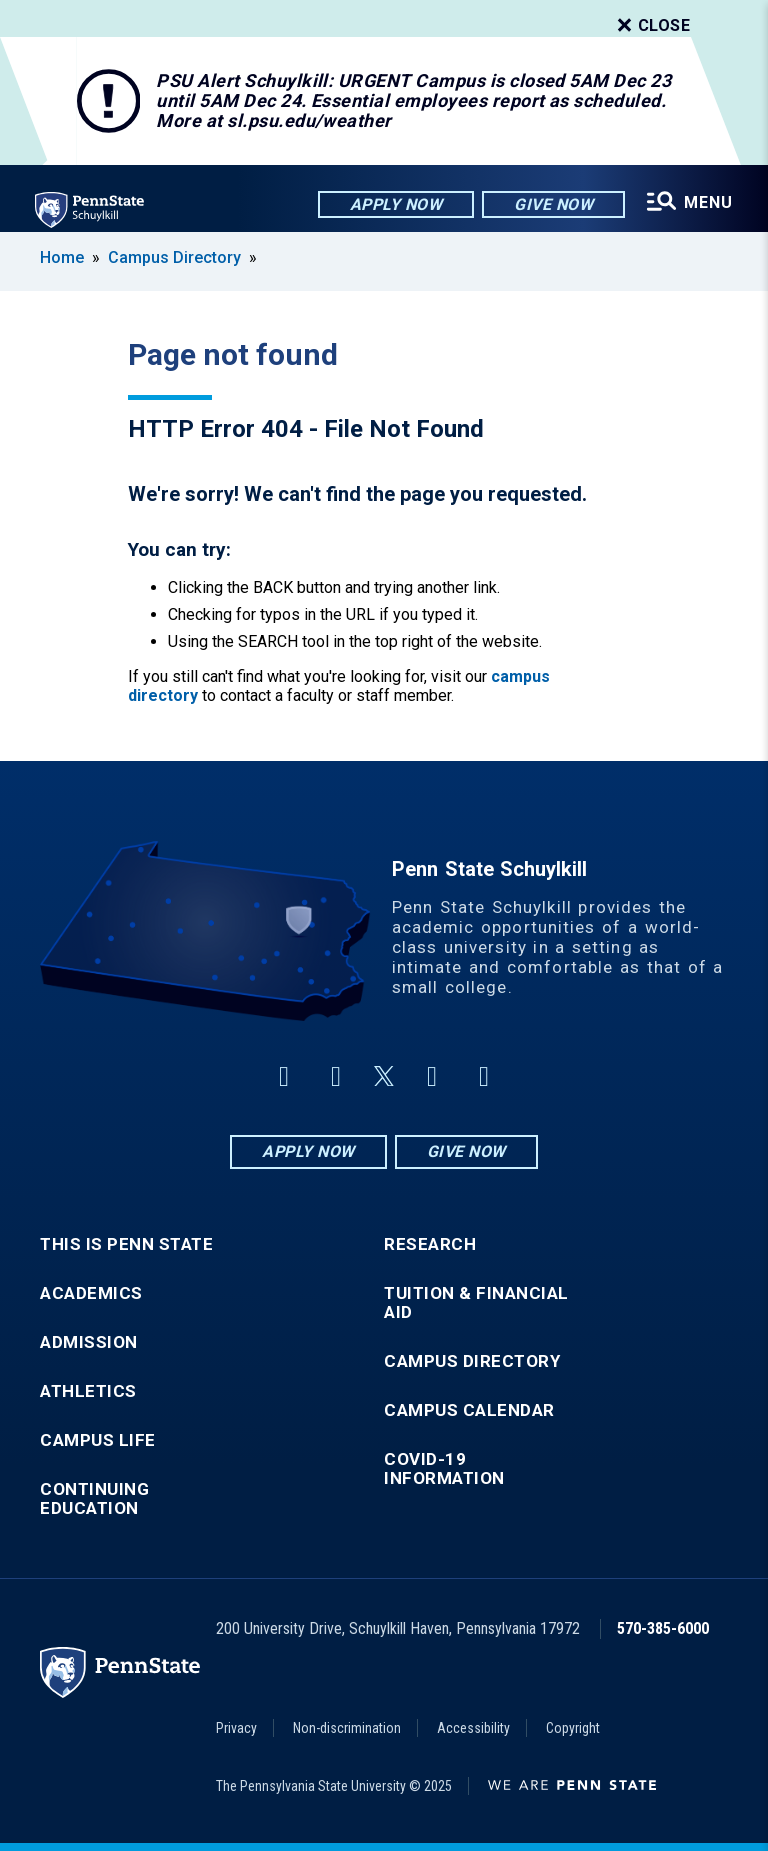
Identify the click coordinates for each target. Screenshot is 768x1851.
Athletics (88, 1391)
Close (652, 26)
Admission (89, 1342)
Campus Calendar (469, 1410)
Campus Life (98, 1440)
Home (62, 257)
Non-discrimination (347, 1728)
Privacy (236, 1728)
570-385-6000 (663, 1628)
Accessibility (473, 1728)
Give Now (551, 204)
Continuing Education (94, 1499)
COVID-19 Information (444, 1469)
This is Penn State (126, 1244)
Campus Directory (174, 257)
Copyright (573, 1728)
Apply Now (394, 204)
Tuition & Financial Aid (476, 1303)
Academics (91, 1293)
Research (430, 1244)
